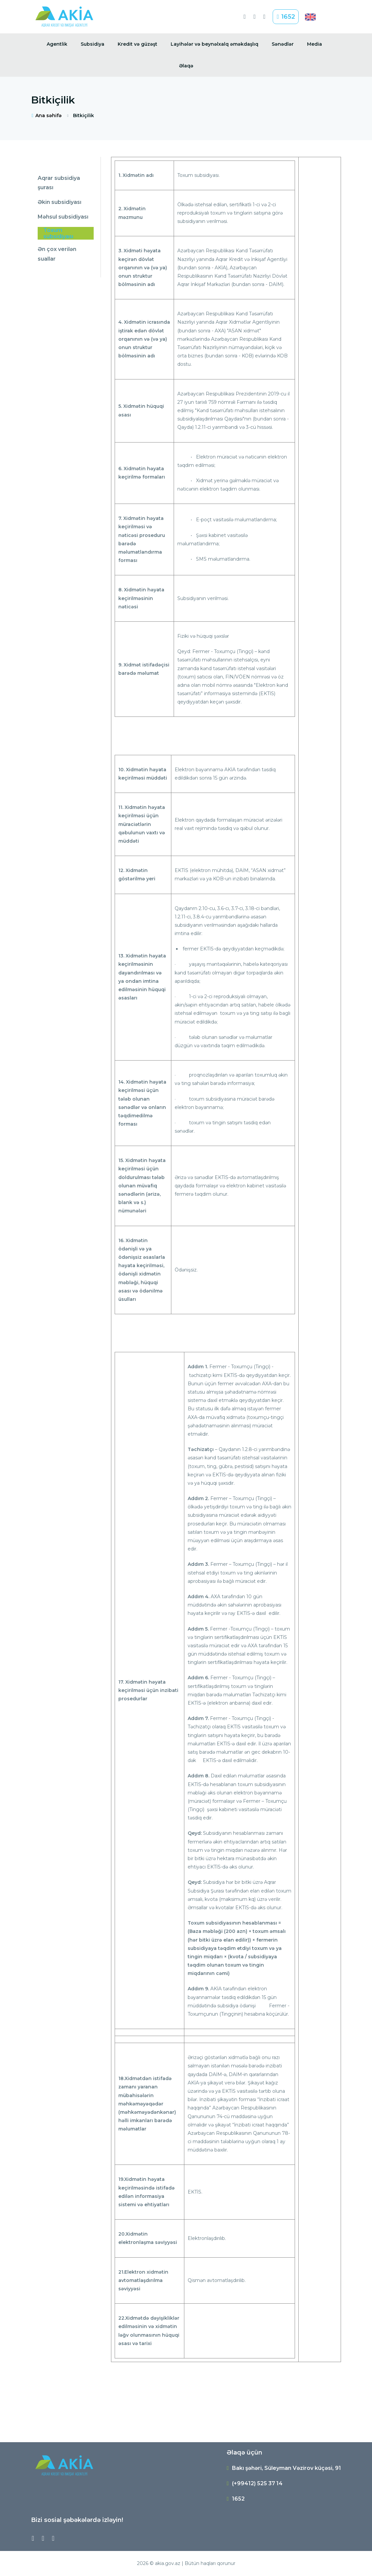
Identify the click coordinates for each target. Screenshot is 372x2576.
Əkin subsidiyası (59, 202)
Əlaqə (186, 66)
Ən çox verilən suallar (57, 254)
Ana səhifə (46, 115)
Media (314, 44)
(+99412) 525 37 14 (257, 2483)
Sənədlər (283, 44)
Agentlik (57, 44)
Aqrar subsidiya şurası (59, 183)
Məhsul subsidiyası (63, 217)
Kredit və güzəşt (137, 44)
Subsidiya (92, 44)
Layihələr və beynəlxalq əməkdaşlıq (214, 44)
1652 (285, 16)
